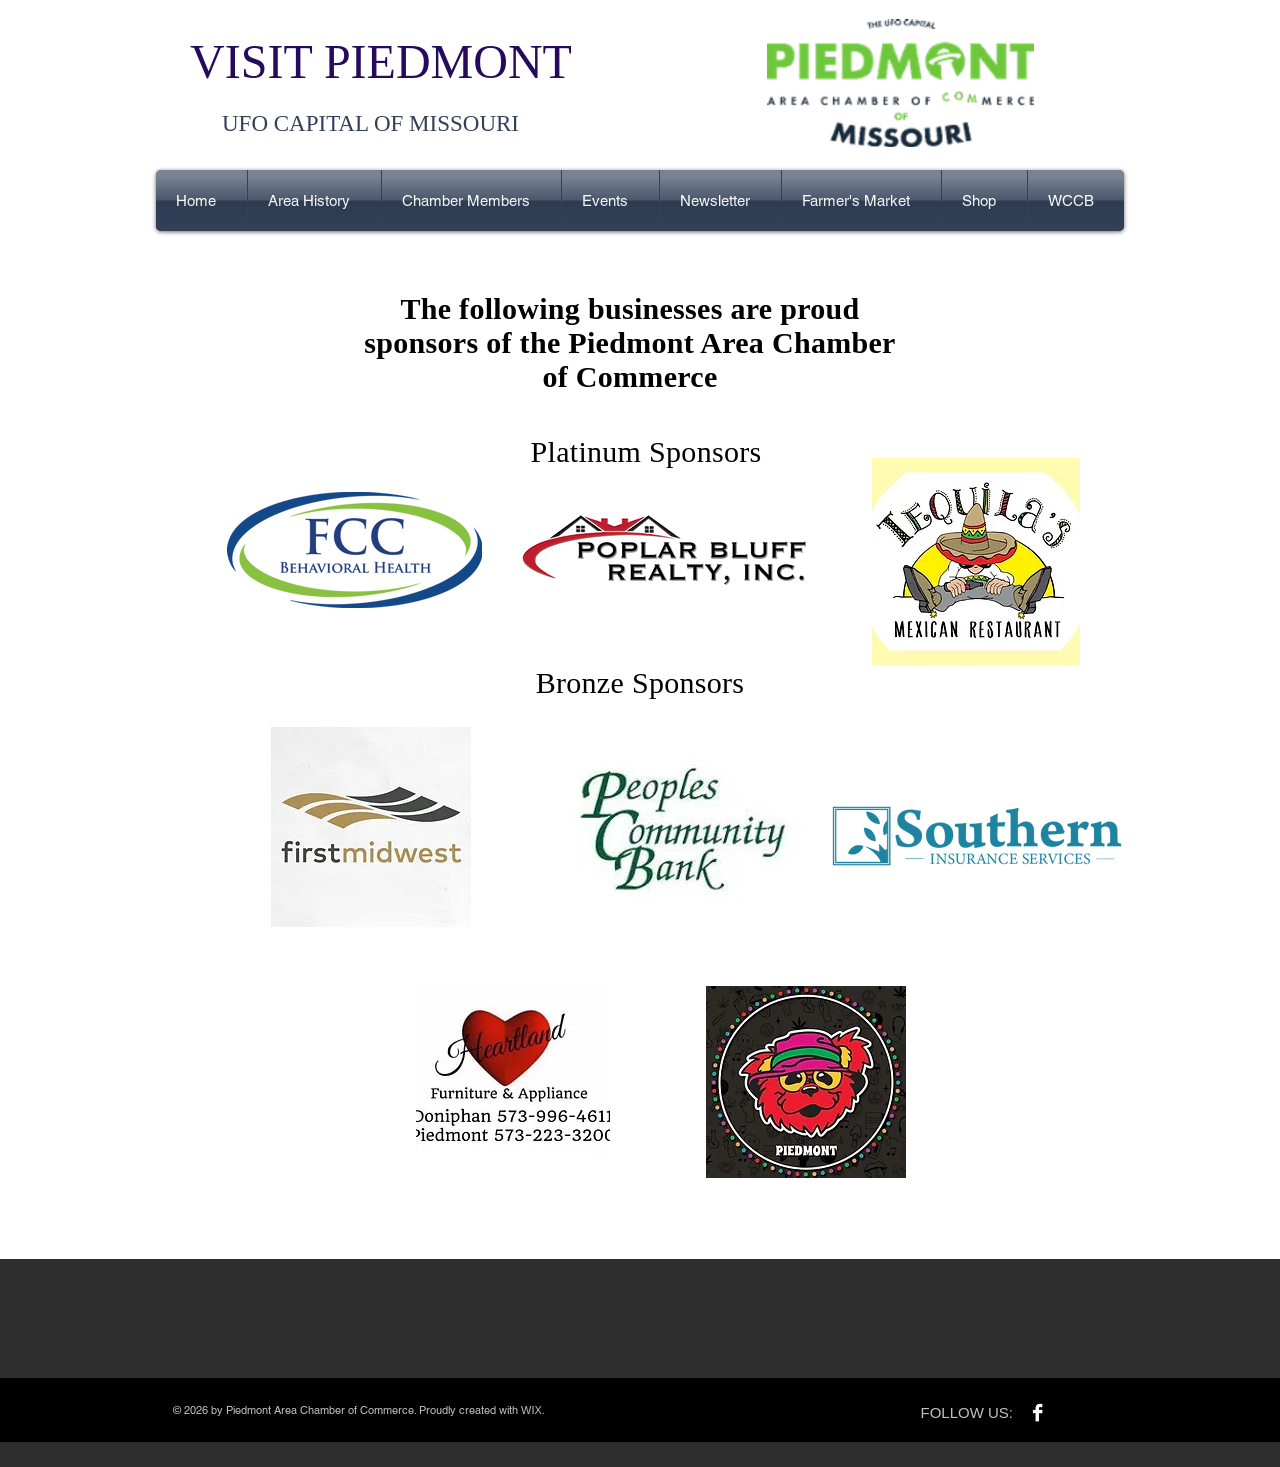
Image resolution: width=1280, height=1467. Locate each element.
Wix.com (566, 1410)
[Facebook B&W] (1037, 1412)
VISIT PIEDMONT (381, 61)
